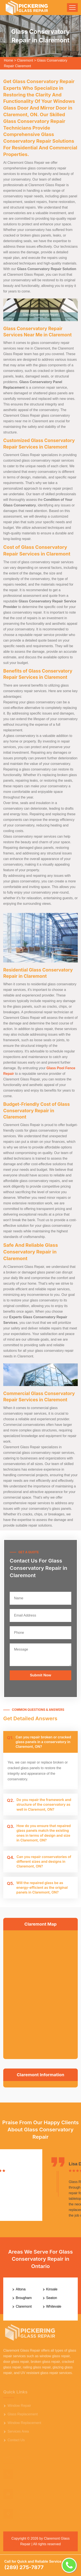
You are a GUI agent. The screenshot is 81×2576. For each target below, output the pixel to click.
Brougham (24, 2298)
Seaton (51, 2298)
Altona (20, 2289)
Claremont (25, 60)
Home (8, 60)
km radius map (40, 1994)
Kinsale (51, 2289)
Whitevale (53, 2306)
